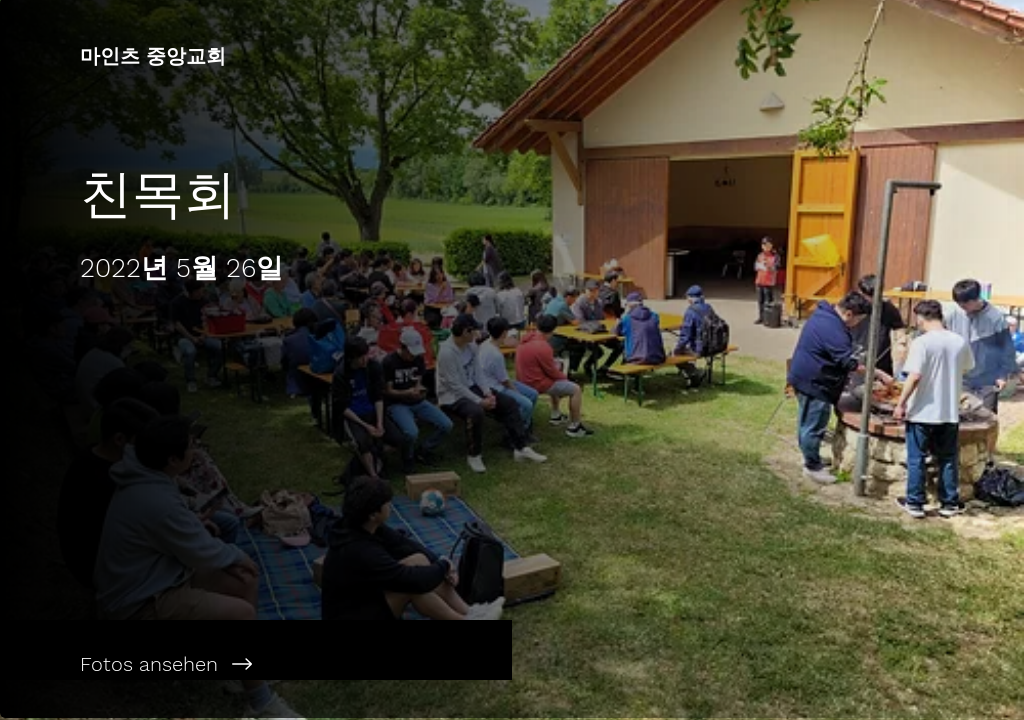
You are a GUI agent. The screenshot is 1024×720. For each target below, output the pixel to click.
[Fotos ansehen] (256, 664)
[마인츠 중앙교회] (256, 56)
